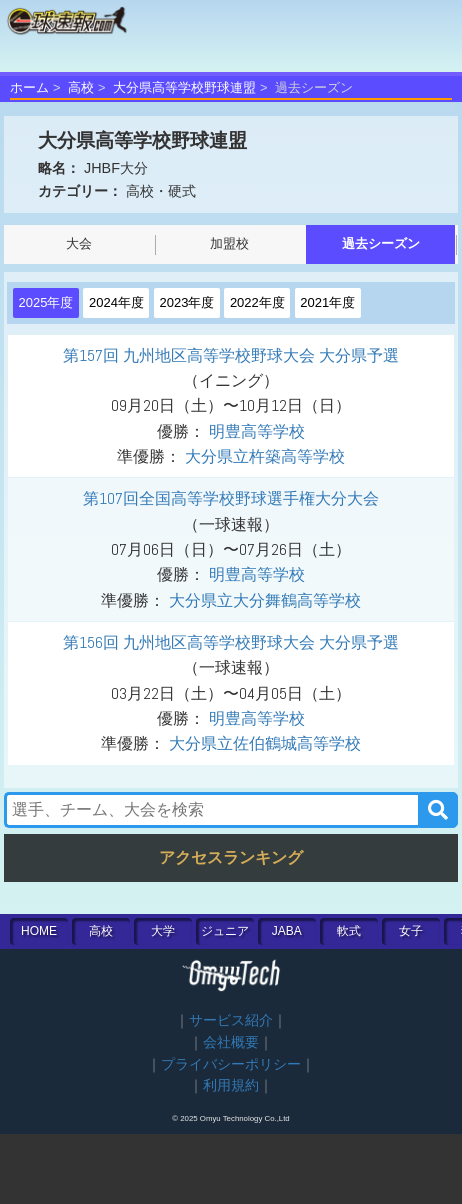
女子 (411, 931)
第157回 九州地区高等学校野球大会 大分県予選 (231, 355)
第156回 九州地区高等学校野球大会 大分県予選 (231, 642)
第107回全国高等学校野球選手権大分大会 (231, 498)
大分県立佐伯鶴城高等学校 (265, 743)
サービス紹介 (231, 1020)
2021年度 (327, 302)
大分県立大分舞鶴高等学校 (265, 600)
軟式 (349, 931)
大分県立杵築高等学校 (265, 456)
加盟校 (229, 243)
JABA (287, 931)
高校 (81, 87)
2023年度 (186, 302)
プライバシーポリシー (231, 1064)
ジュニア (225, 931)
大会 (79, 243)
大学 (163, 931)
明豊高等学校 (257, 431)
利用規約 (231, 1085)
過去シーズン (381, 243)
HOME (39, 931)
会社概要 (231, 1042)
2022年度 (257, 302)
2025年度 (46, 302)
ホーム (29, 87)
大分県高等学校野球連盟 (184, 87)
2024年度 (116, 302)
